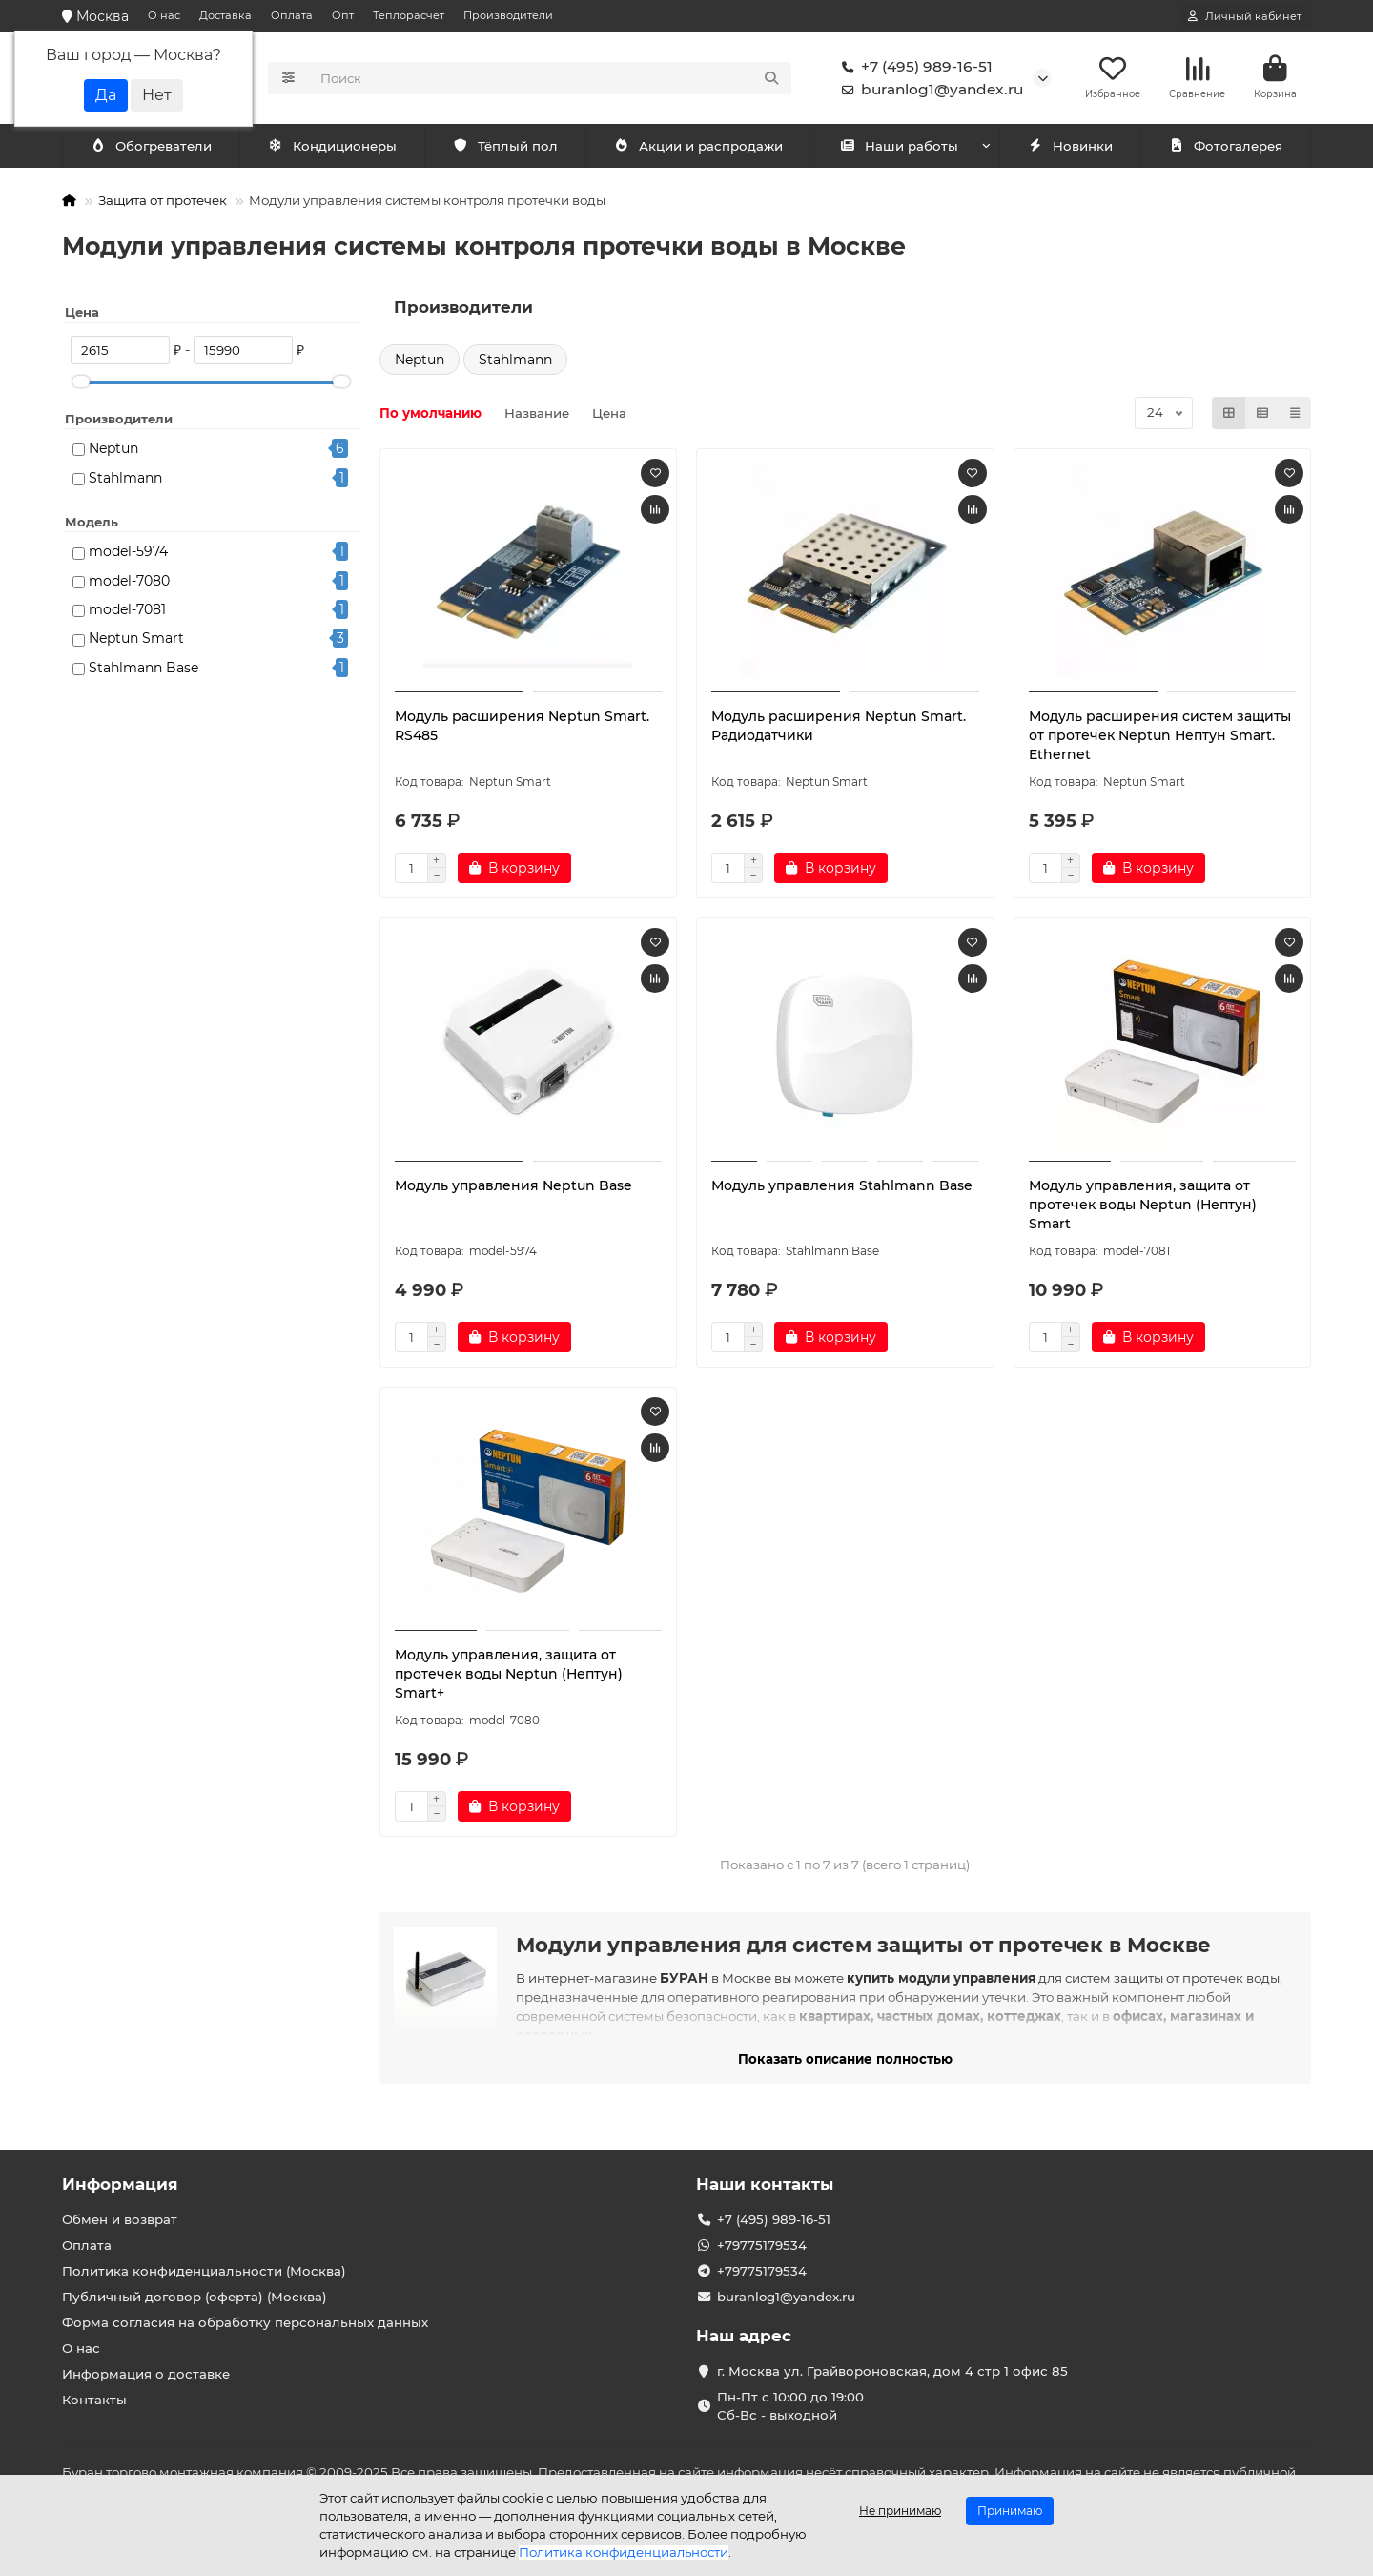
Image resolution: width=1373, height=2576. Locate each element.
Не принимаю (900, 2511)
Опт (343, 15)
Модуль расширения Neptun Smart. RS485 (522, 729)
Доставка (225, 15)
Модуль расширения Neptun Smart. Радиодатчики (838, 729)
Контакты (94, 2399)
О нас (164, 15)
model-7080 (129, 584)
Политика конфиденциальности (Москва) (204, 2270)
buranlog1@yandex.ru (928, 91)
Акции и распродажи (698, 149)
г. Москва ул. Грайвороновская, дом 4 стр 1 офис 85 (892, 2371)
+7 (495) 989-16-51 (913, 68)
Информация (120, 2184)
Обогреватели (336, 149)
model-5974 (128, 555)
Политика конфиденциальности (623, 2552)
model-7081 (127, 613)
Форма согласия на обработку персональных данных (245, 2322)
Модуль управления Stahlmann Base (842, 1189)
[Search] (550, 80)
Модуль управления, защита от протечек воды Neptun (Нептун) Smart (1143, 1208)
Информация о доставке (146, 2373)
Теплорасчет (408, 15)
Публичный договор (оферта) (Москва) (194, 2296)
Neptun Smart (136, 641)
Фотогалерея (1225, 149)
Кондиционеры (154, 149)
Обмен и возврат (119, 2219)
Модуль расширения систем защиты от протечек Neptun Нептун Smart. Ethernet (1160, 739)
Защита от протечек (162, 204)
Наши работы (898, 149)
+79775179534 (762, 2245)
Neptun (113, 452)
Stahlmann (125, 481)
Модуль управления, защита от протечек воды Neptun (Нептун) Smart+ (509, 1677)
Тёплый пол (505, 149)
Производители (508, 15)
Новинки (1070, 149)
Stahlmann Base (143, 671)
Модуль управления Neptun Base (513, 1189)
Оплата (292, 15)
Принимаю (1009, 2511)
